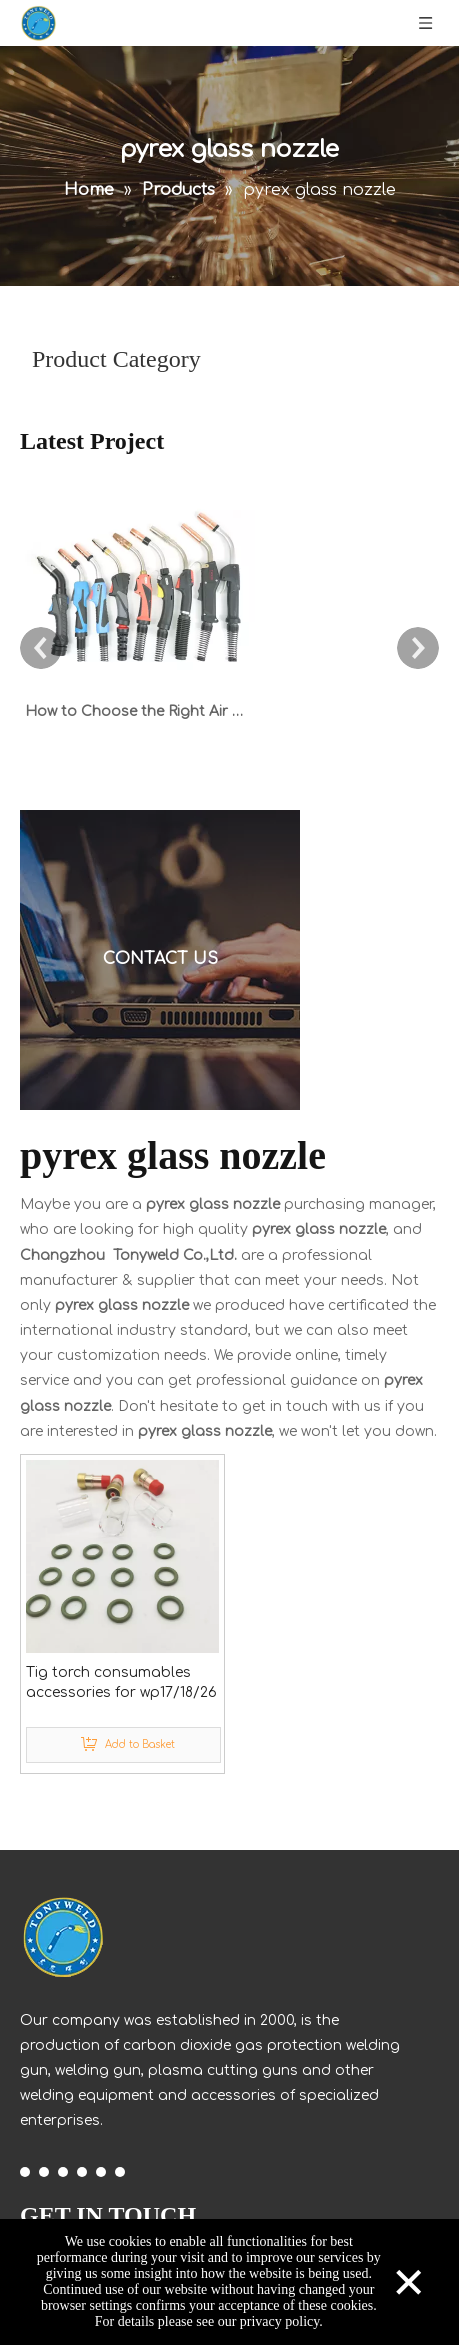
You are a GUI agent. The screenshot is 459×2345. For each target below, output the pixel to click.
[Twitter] (63, 2171)
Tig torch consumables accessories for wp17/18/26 (121, 1682)
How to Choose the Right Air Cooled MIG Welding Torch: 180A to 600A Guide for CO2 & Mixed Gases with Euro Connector (138, 711)
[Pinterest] (120, 2171)
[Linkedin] (44, 2171)
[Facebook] (25, 2171)
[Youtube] (82, 2171)
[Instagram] (101, 2171)
